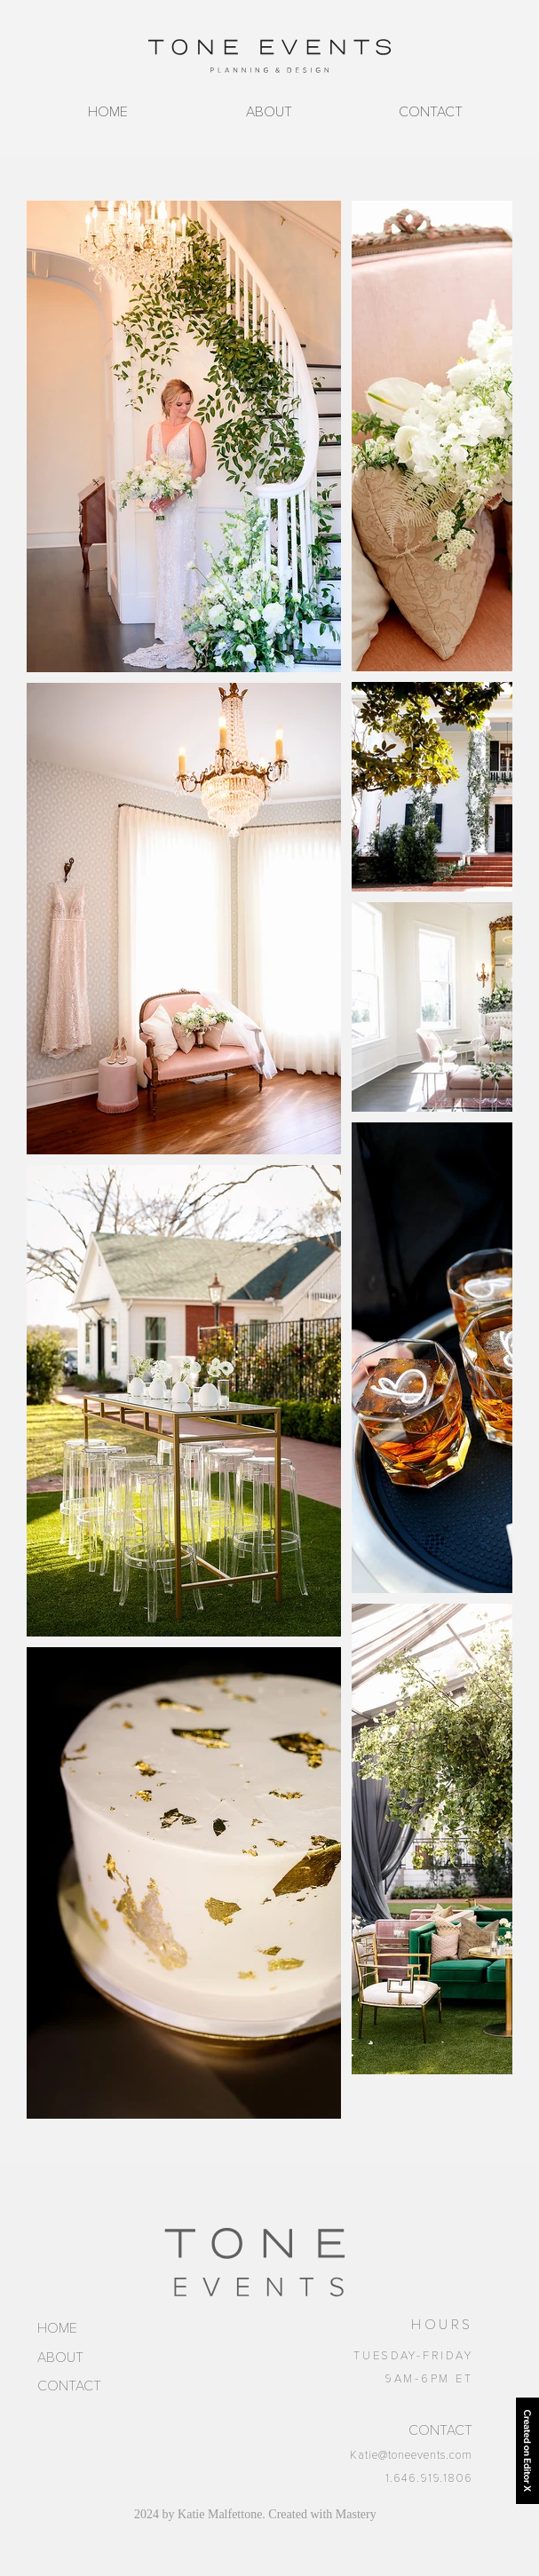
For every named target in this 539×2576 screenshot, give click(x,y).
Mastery (356, 2514)
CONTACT (69, 2386)
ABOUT (60, 2357)
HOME (57, 2328)
